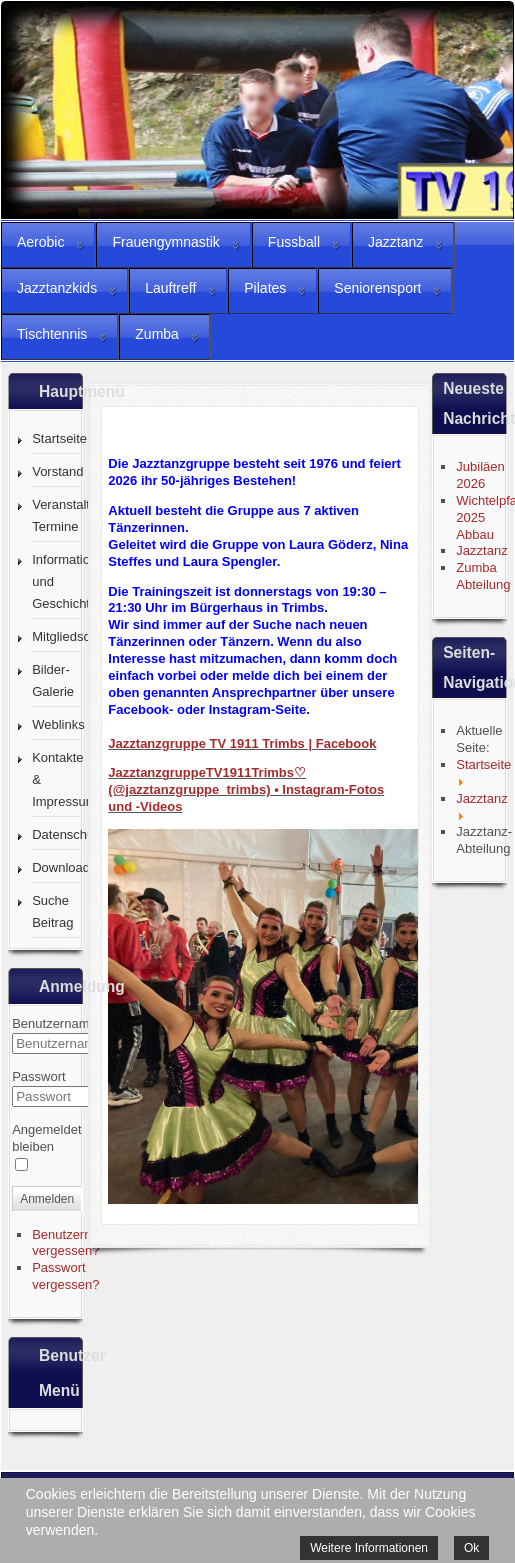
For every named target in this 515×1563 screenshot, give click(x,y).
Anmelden (47, 1199)
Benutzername (54, 1023)
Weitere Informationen (369, 1548)
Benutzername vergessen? (74, 1243)
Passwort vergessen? (65, 1276)
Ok (471, 1548)
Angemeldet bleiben (46, 1138)
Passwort (38, 1076)
